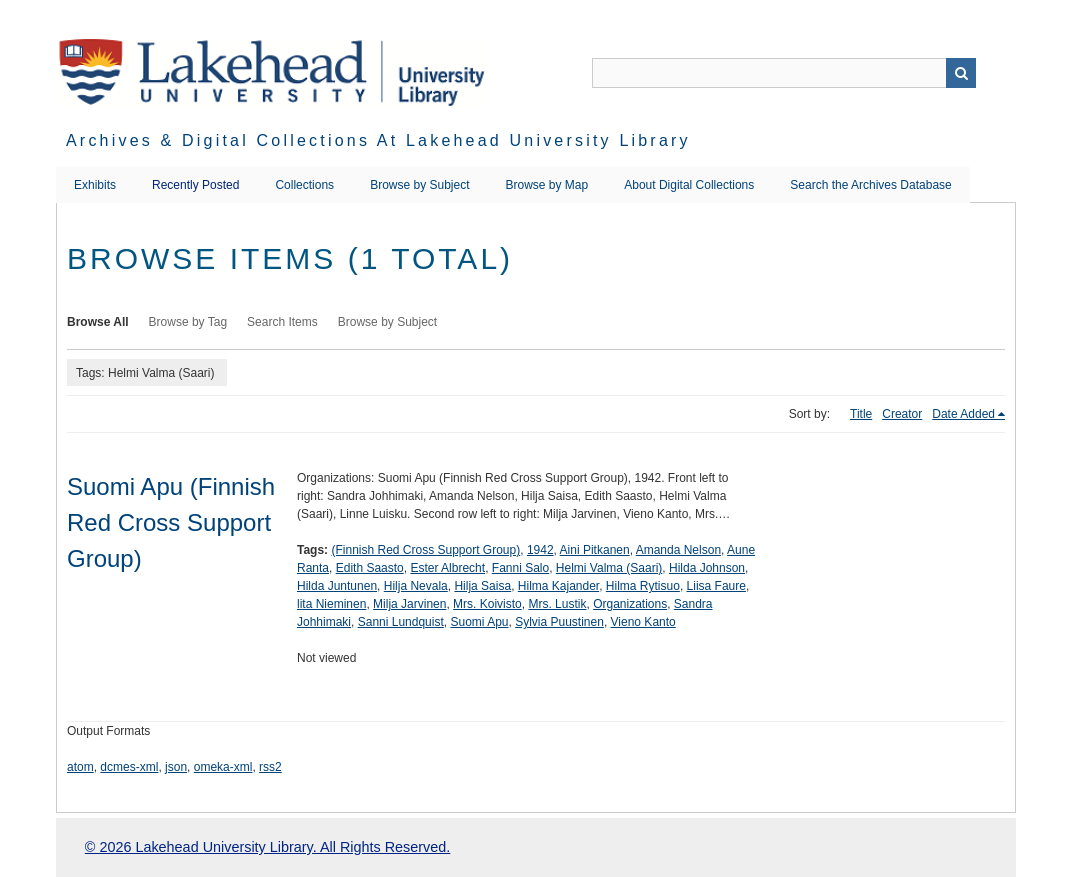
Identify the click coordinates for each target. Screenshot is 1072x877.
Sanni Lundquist (401, 622)
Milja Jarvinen (409, 604)
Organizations (630, 604)
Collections (304, 185)
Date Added (963, 414)
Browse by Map (547, 185)
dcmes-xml (129, 767)
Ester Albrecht (447, 568)
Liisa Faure (716, 586)
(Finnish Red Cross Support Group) (425, 550)
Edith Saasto (370, 568)
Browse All (98, 322)
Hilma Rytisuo (643, 586)
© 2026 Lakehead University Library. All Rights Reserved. (267, 847)
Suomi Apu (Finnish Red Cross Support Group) (171, 522)
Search (961, 73)
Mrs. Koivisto (487, 604)
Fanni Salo (520, 568)
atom (80, 767)
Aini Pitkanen (595, 550)
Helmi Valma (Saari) (609, 568)
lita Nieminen (331, 604)
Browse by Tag (188, 322)
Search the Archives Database (870, 185)
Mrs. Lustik (557, 604)
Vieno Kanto (643, 622)
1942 (540, 550)
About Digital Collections (689, 185)
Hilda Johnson (707, 568)
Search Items (282, 322)
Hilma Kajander (558, 586)
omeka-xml (223, 767)
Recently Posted (195, 185)
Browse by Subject (419, 185)
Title (861, 414)
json (176, 767)
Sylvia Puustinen (559, 622)
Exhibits (95, 185)
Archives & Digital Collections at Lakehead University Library (378, 140)
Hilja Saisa (482, 586)
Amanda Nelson (678, 550)
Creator (902, 414)
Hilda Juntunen (337, 586)
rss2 (270, 767)
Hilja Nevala (416, 586)
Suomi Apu (479, 622)
